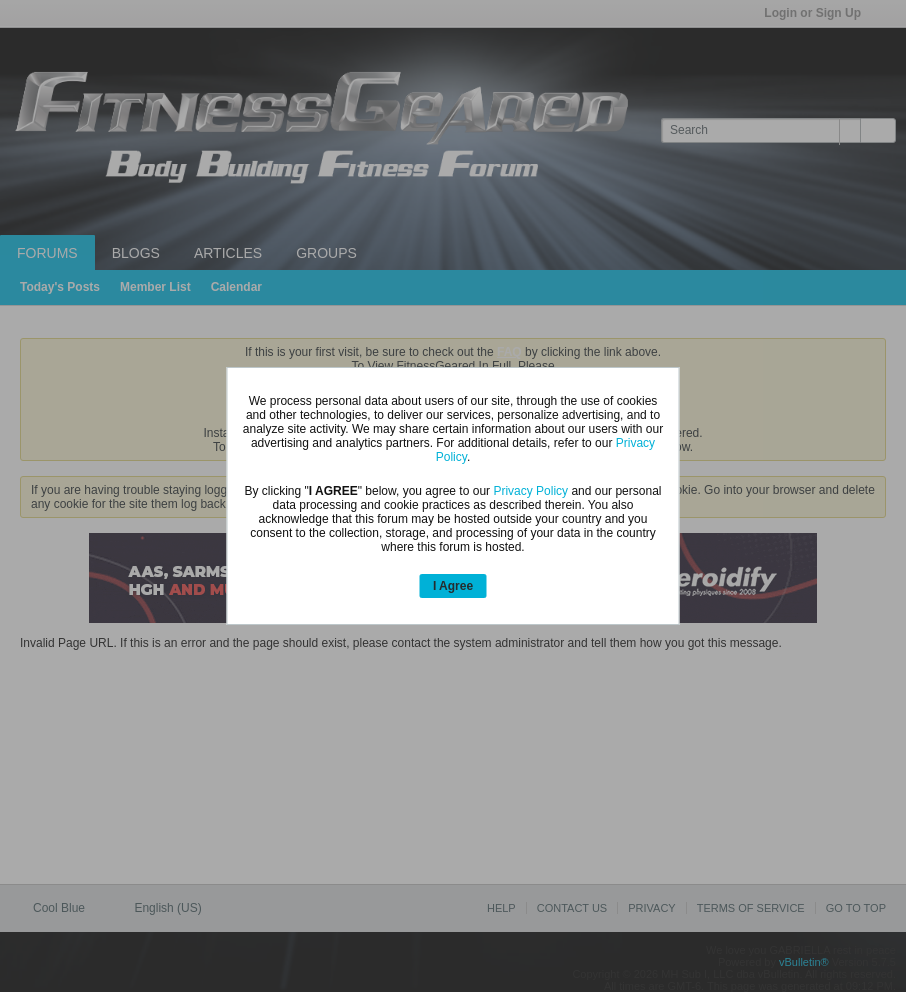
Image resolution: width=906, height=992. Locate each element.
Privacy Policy (530, 491)
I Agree (453, 586)
